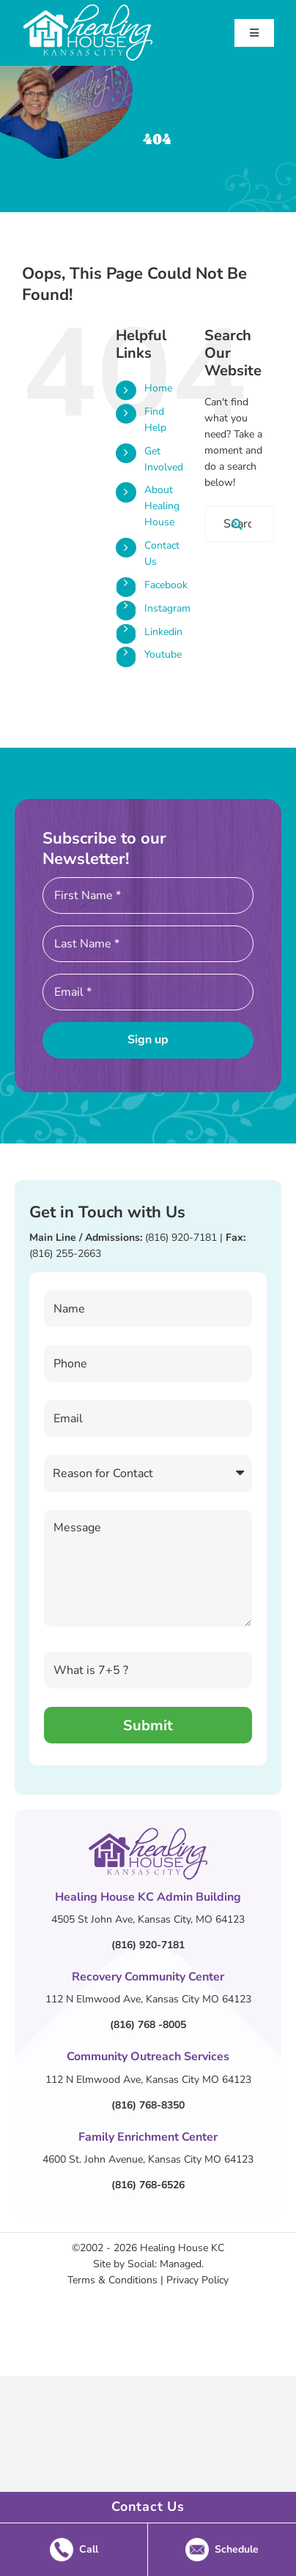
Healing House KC (182, 2248)
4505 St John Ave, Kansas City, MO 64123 (148, 1919)
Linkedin (163, 632)
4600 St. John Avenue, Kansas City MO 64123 (148, 2159)
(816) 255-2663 (65, 1254)
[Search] (237, 524)
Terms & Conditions (112, 2280)
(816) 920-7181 (181, 1237)
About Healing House (162, 506)
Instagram (167, 608)
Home (158, 388)
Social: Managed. (165, 2264)
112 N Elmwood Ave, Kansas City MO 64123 (148, 1999)
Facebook (166, 585)
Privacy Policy (197, 2280)
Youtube (163, 654)
